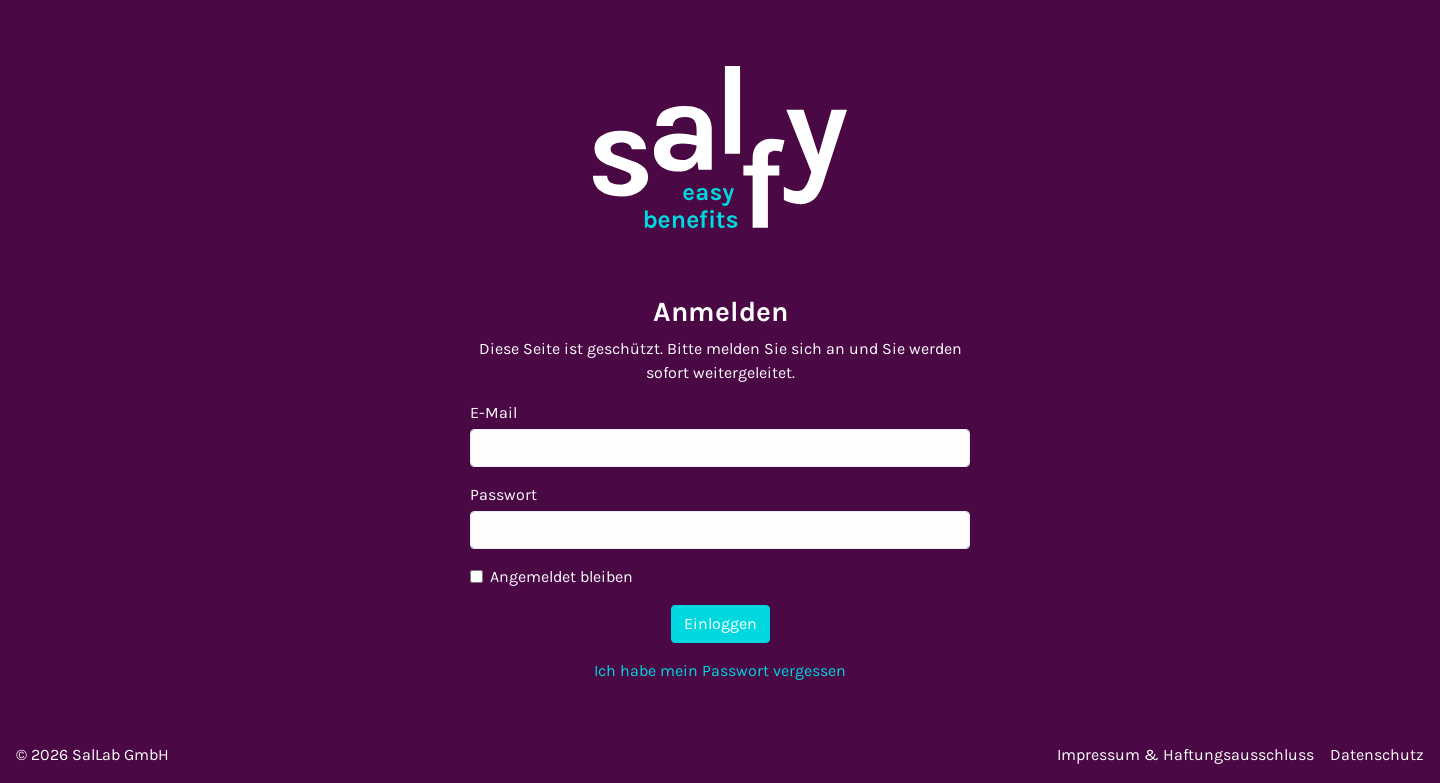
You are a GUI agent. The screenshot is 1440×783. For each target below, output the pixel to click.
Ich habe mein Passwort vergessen (720, 670)
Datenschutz (1377, 754)
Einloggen (720, 623)
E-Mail (493, 412)
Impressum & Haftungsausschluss (1185, 754)
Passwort (503, 494)
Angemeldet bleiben (561, 576)
